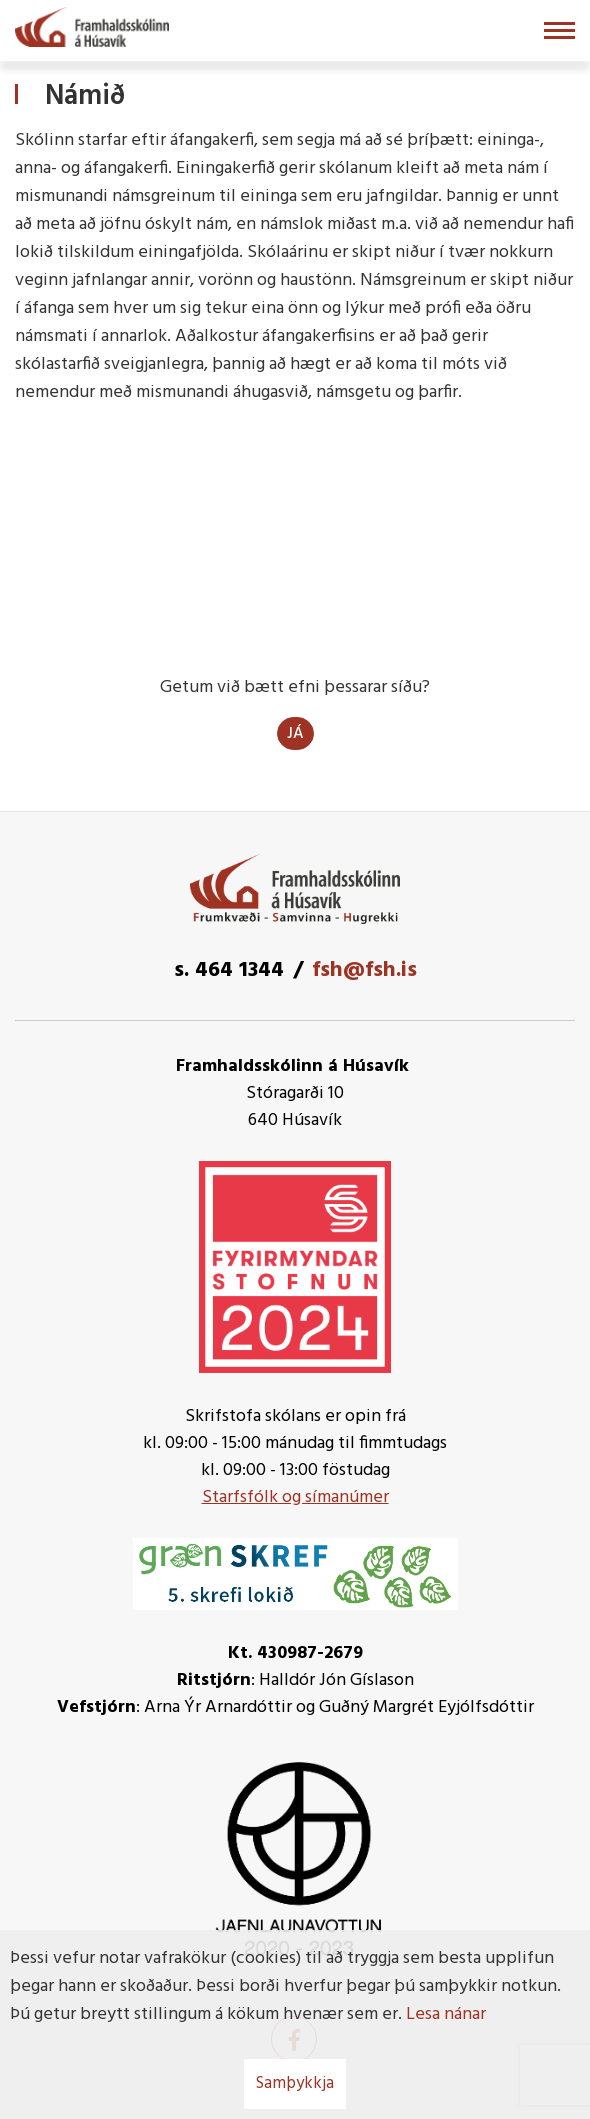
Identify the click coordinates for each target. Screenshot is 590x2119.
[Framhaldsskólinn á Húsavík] (92, 25)
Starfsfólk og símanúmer (295, 1497)
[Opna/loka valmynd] (559, 30)
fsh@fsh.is (364, 970)
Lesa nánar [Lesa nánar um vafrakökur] (446, 2014)
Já (295, 734)
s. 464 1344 (229, 970)
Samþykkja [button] (295, 2083)
